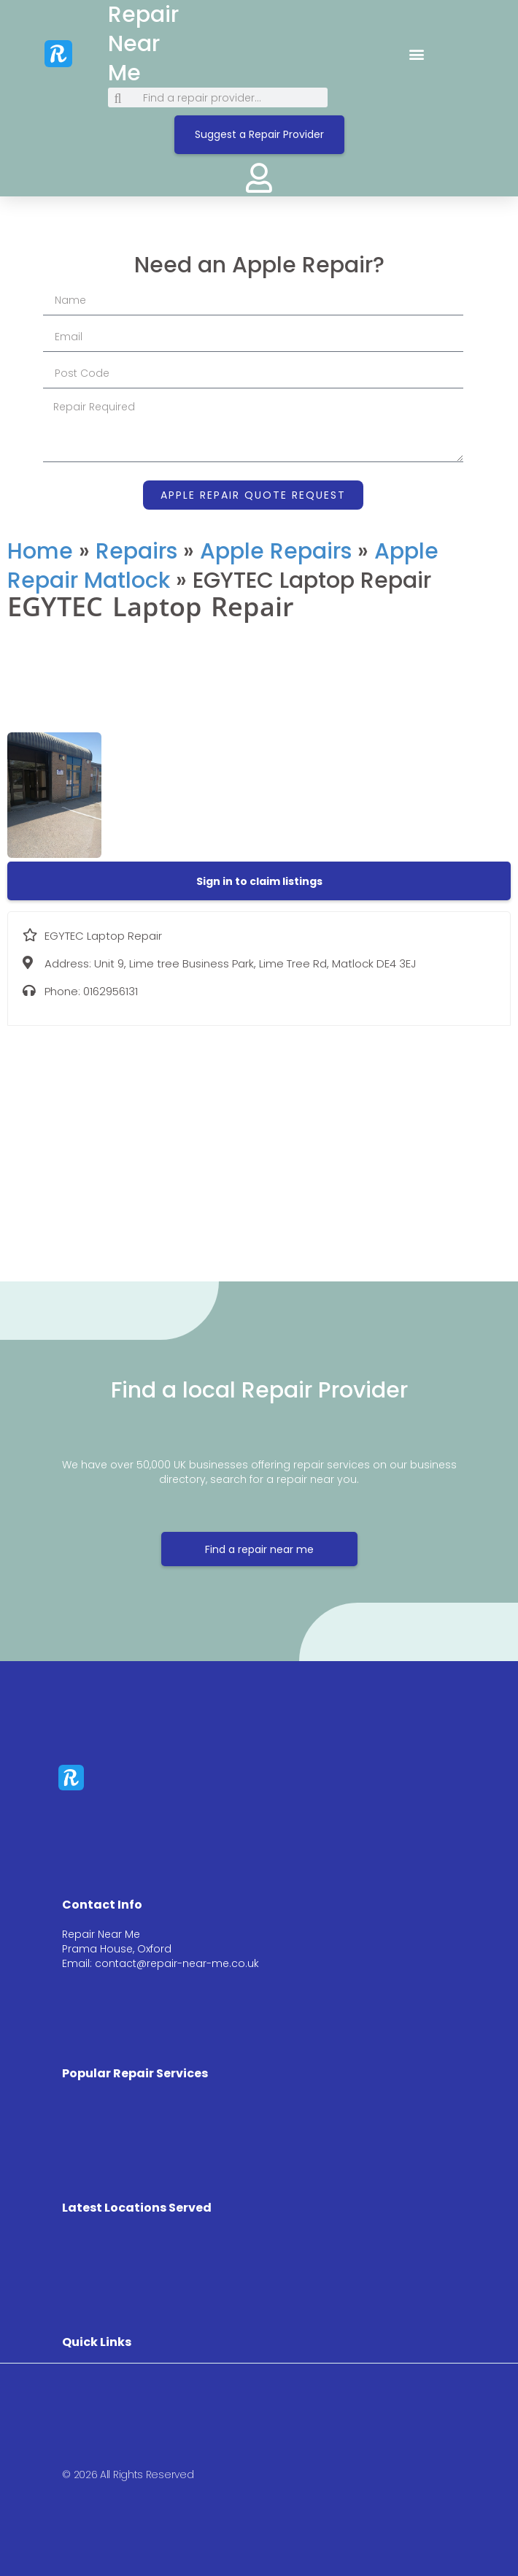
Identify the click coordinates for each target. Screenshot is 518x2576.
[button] (416, 54)
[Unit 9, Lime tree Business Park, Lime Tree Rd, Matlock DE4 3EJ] (259, 1142)
